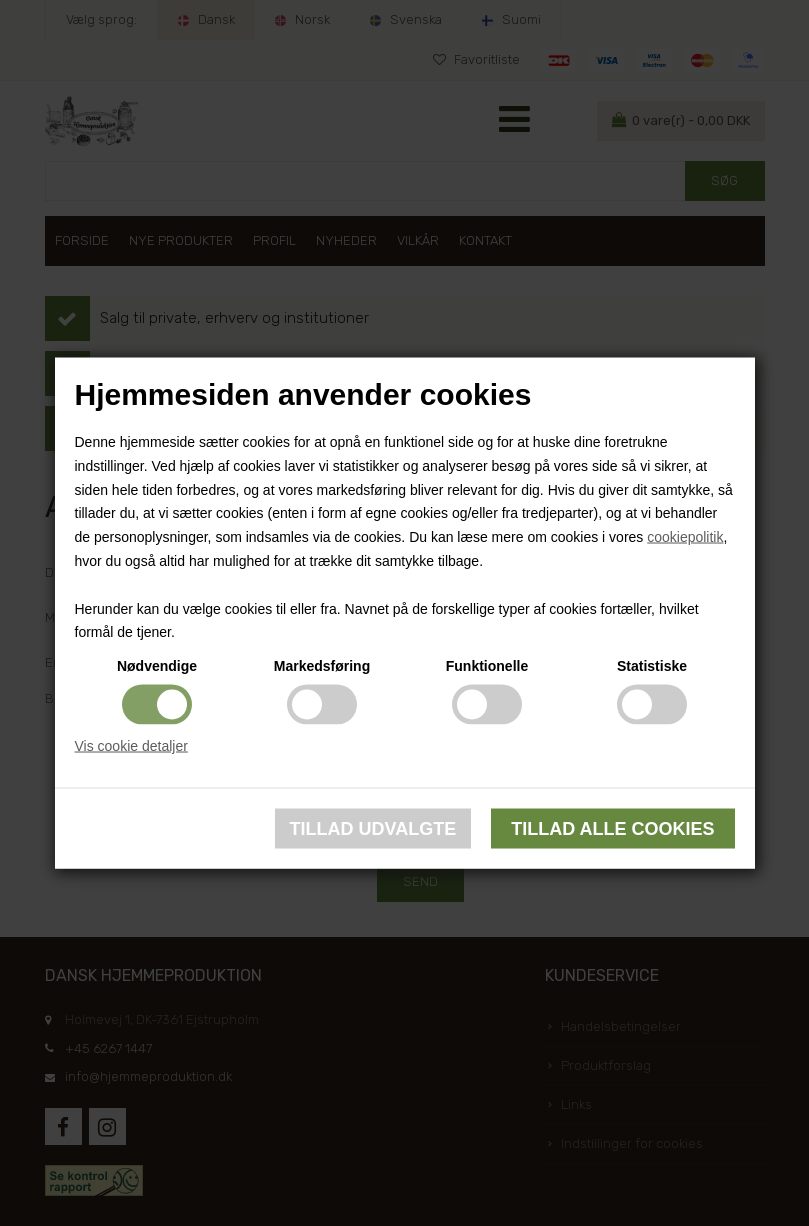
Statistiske (652, 666)
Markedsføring (322, 666)
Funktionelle (487, 666)
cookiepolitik (685, 537)
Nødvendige (157, 666)
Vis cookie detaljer (131, 746)
